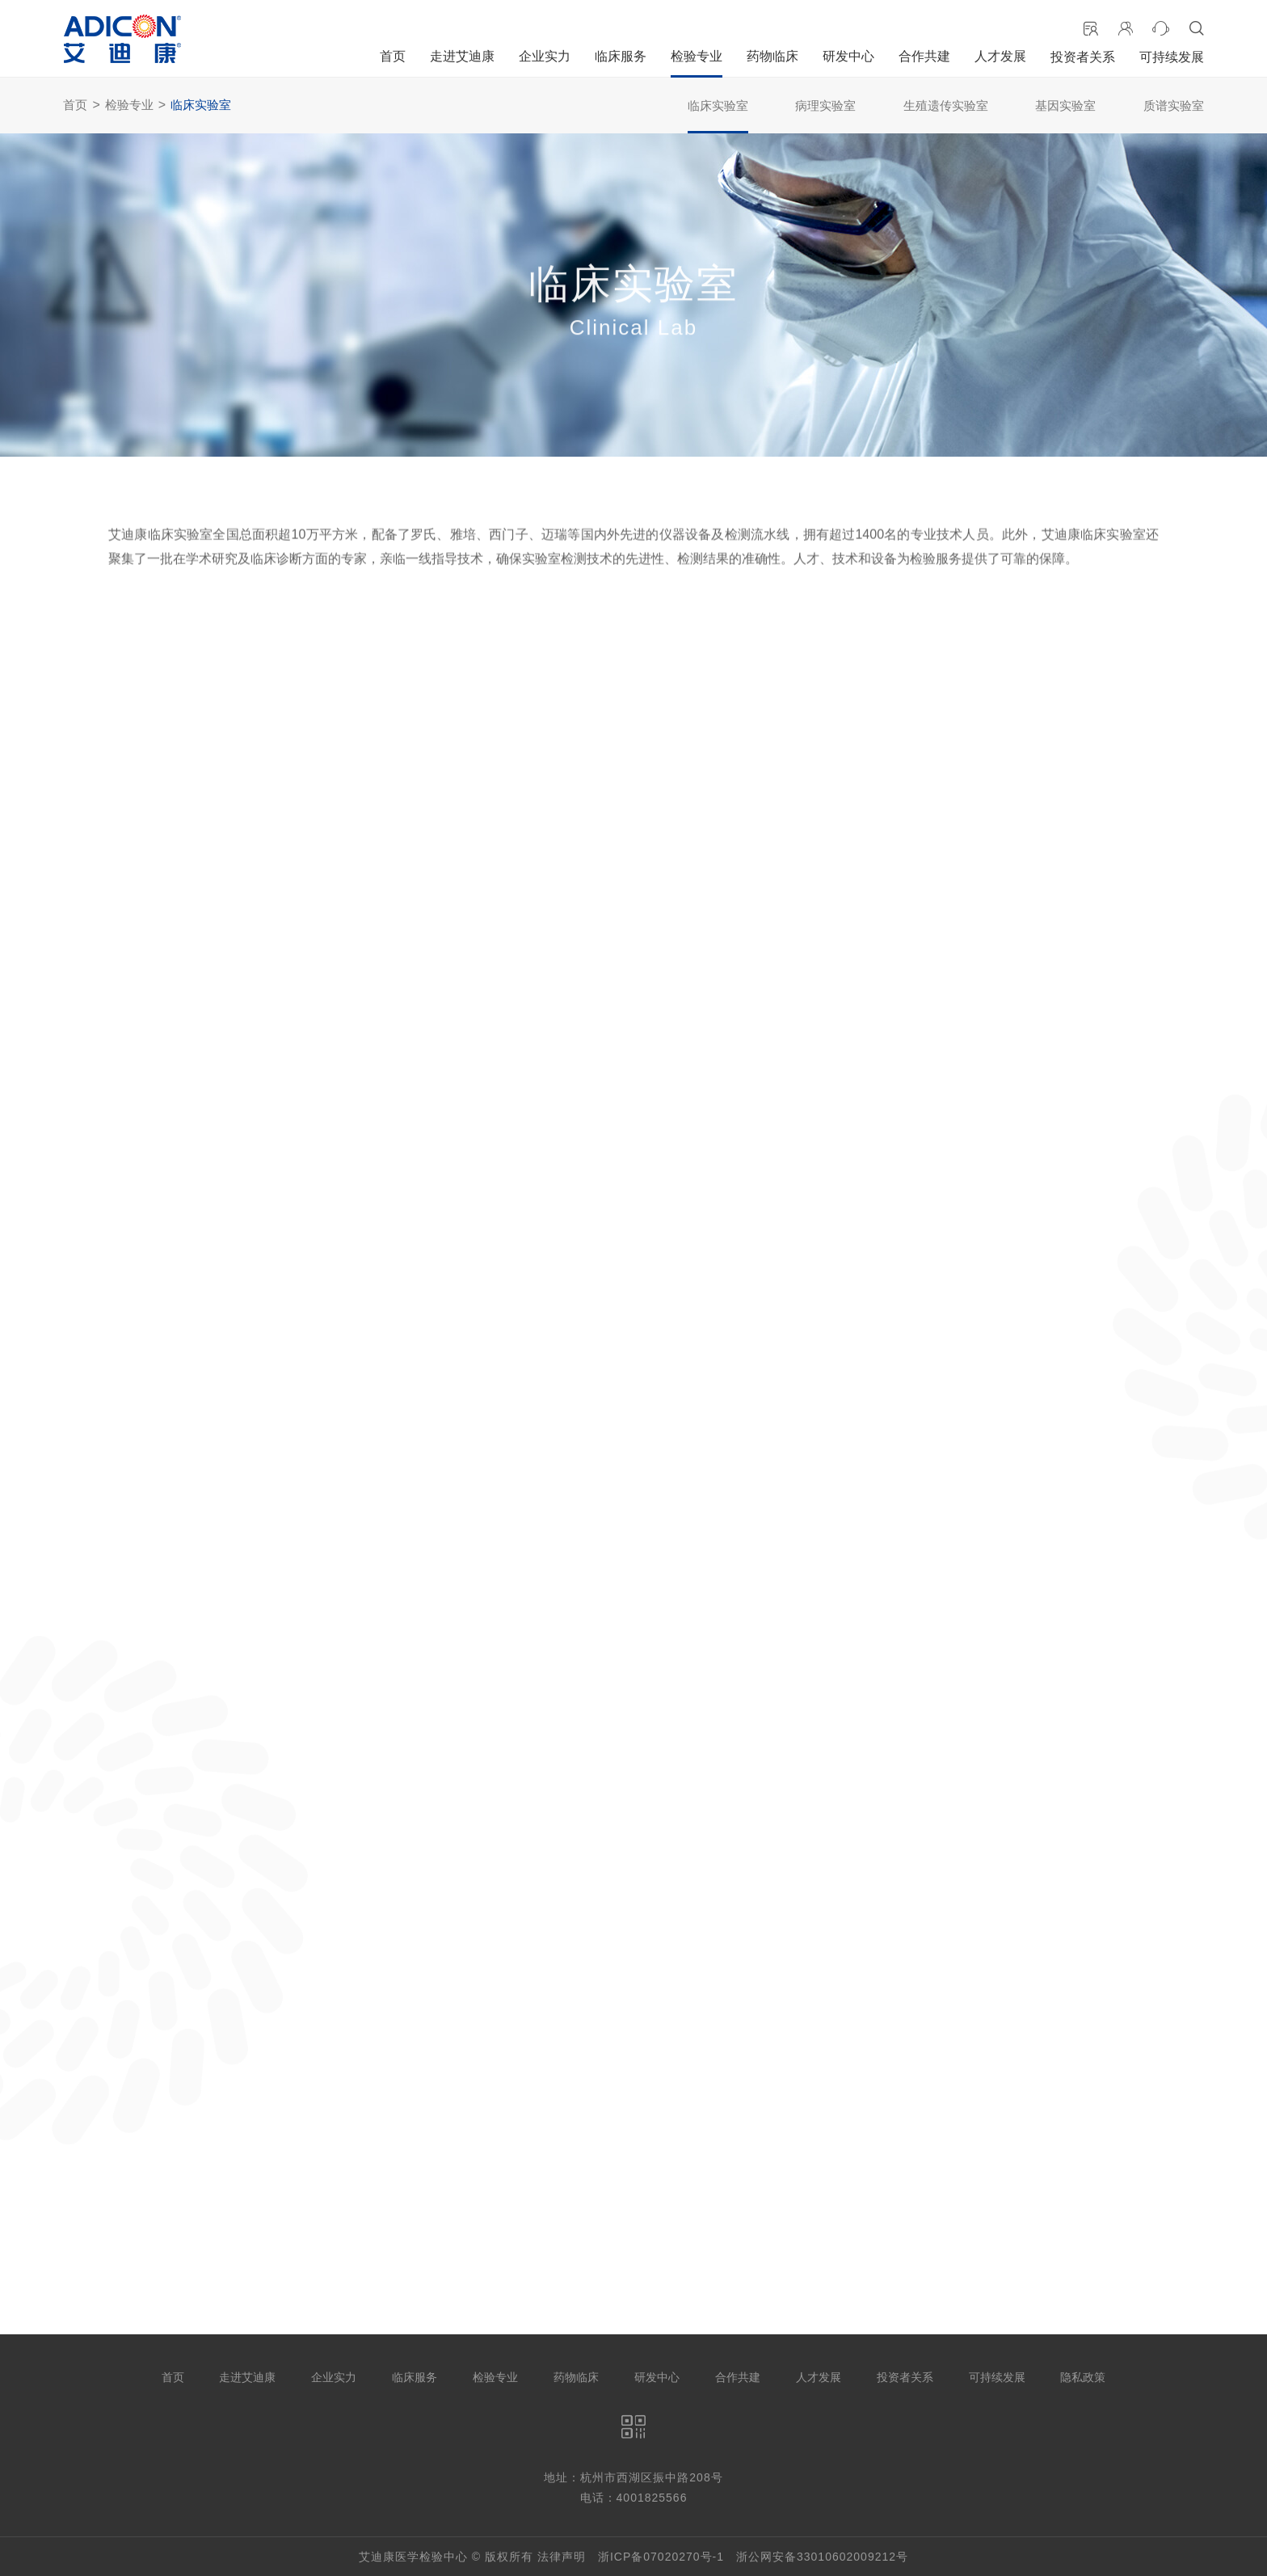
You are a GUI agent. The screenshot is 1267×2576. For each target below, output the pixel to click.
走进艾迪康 (462, 56)
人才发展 (1000, 56)
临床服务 (620, 56)
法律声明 (561, 2556)
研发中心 (848, 56)
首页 (393, 56)
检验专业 (696, 56)
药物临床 (772, 56)
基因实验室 (1065, 105)
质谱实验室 (1173, 105)
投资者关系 (1082, 57)
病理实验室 (825, 105)
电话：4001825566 (634, 2497)
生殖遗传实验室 (945, 105)
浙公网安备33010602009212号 (822, 2556)
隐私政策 (1082, 2377)
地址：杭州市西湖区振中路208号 (633, 2477)
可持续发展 (1171, 57)
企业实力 (544, 56)
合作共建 (924, 56)
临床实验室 (200, 105)
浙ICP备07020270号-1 (661, 2556)
